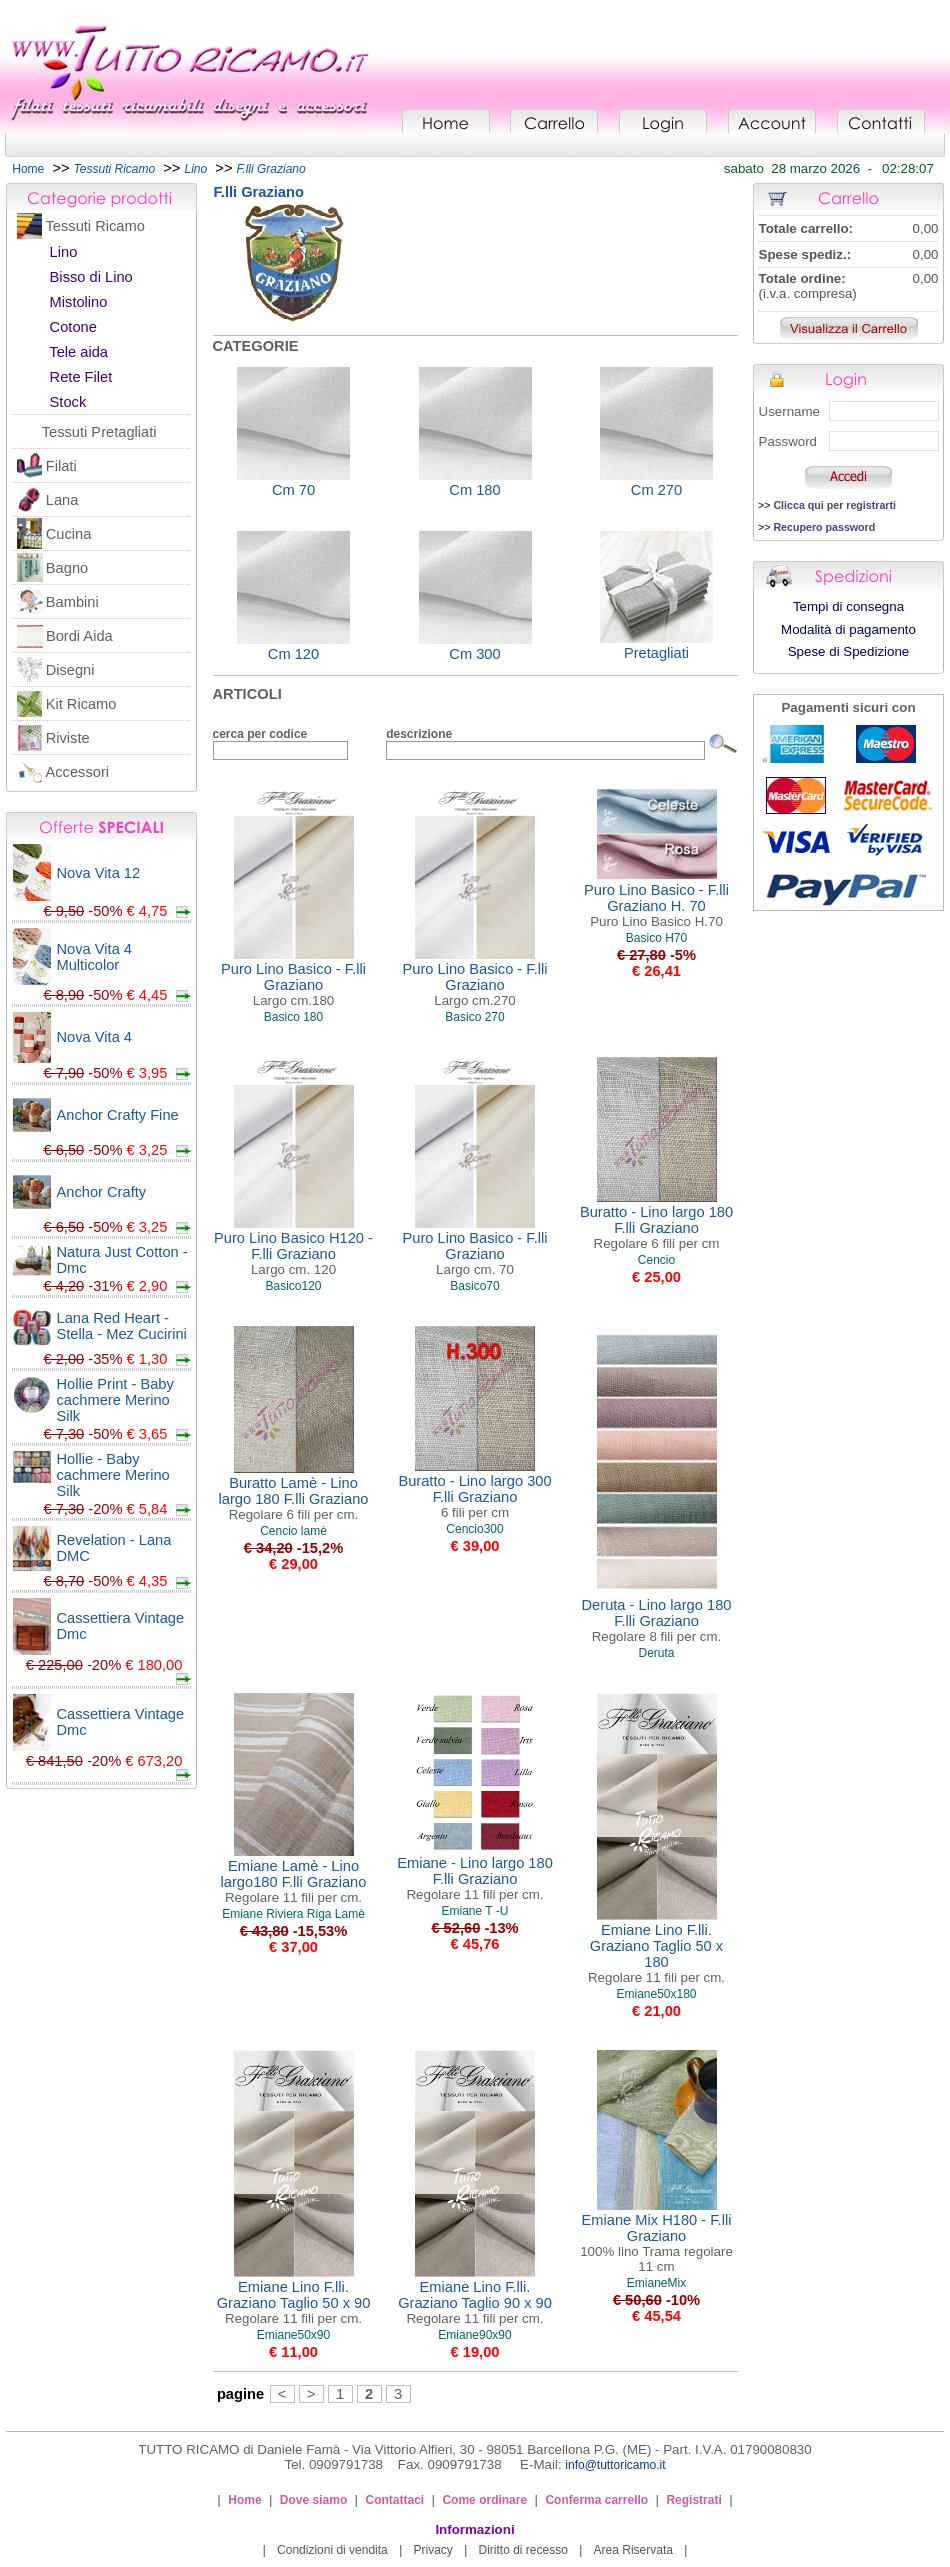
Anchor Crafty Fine (118, 1115)
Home (28, 169)
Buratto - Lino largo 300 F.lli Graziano (474, 1496)
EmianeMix (656, 2283)
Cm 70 (293, 490)
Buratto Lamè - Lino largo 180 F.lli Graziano (294, 1498)
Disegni (70, 670)
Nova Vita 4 (95, 1037)
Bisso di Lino (91, 277)
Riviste (68, 738)
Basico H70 (656, 938)
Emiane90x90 (474, 2335)
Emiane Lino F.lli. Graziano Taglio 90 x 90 (475, 2302)
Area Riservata (633, 2550)
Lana (62, 500)
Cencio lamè (293, 1531)
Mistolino (79, 302)
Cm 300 (474, 654)
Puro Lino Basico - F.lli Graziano (293, 984)
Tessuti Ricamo (95, 226)
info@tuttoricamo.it (615, 2465)
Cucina (69, 534)
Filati (61, 466)
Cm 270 (656, 490)
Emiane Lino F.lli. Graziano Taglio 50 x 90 (294, 2302)
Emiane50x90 (293, 2335)
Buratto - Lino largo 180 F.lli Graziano (656, 1227)
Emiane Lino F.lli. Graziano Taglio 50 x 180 (656, 1953)
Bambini (72, 602)
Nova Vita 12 (99, 873)
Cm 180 (474, 490)
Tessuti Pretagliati (99, 432)
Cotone (73, 327)
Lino (64, 252)
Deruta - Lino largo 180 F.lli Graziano (657, 1620)
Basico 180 (293, 1017)
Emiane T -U (475, 1911)
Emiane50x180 (656, 1994)
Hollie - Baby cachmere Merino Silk (113, 1475)
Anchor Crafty (102, 1192)
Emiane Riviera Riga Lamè (293, 1914)
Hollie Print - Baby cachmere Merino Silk (115, 1400)
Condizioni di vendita (332, 2550)
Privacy (432, 2550)
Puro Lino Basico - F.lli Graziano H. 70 (656, 905)
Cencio (656, 1260)
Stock (68, 402)
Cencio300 (474, 1529)
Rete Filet (81, 377)
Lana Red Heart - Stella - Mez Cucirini (122, 1326)
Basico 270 (474, 1017)
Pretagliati (656, 653)
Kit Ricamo (81, 704)
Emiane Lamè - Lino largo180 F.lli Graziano (294, 1881)
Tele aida (78, 352)
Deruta (656, 1653)
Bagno (67, 568)
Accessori (78, 772)
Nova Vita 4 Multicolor (95, 957)
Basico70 (474, 1286)
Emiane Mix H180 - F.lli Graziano (656, 2243)
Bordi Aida (79, 636)
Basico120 (293, 1286)
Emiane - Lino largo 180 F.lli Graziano (475, 1878)
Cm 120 (293, 654)
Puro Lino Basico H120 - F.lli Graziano (293, 1253)
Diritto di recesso (523, 2550)
